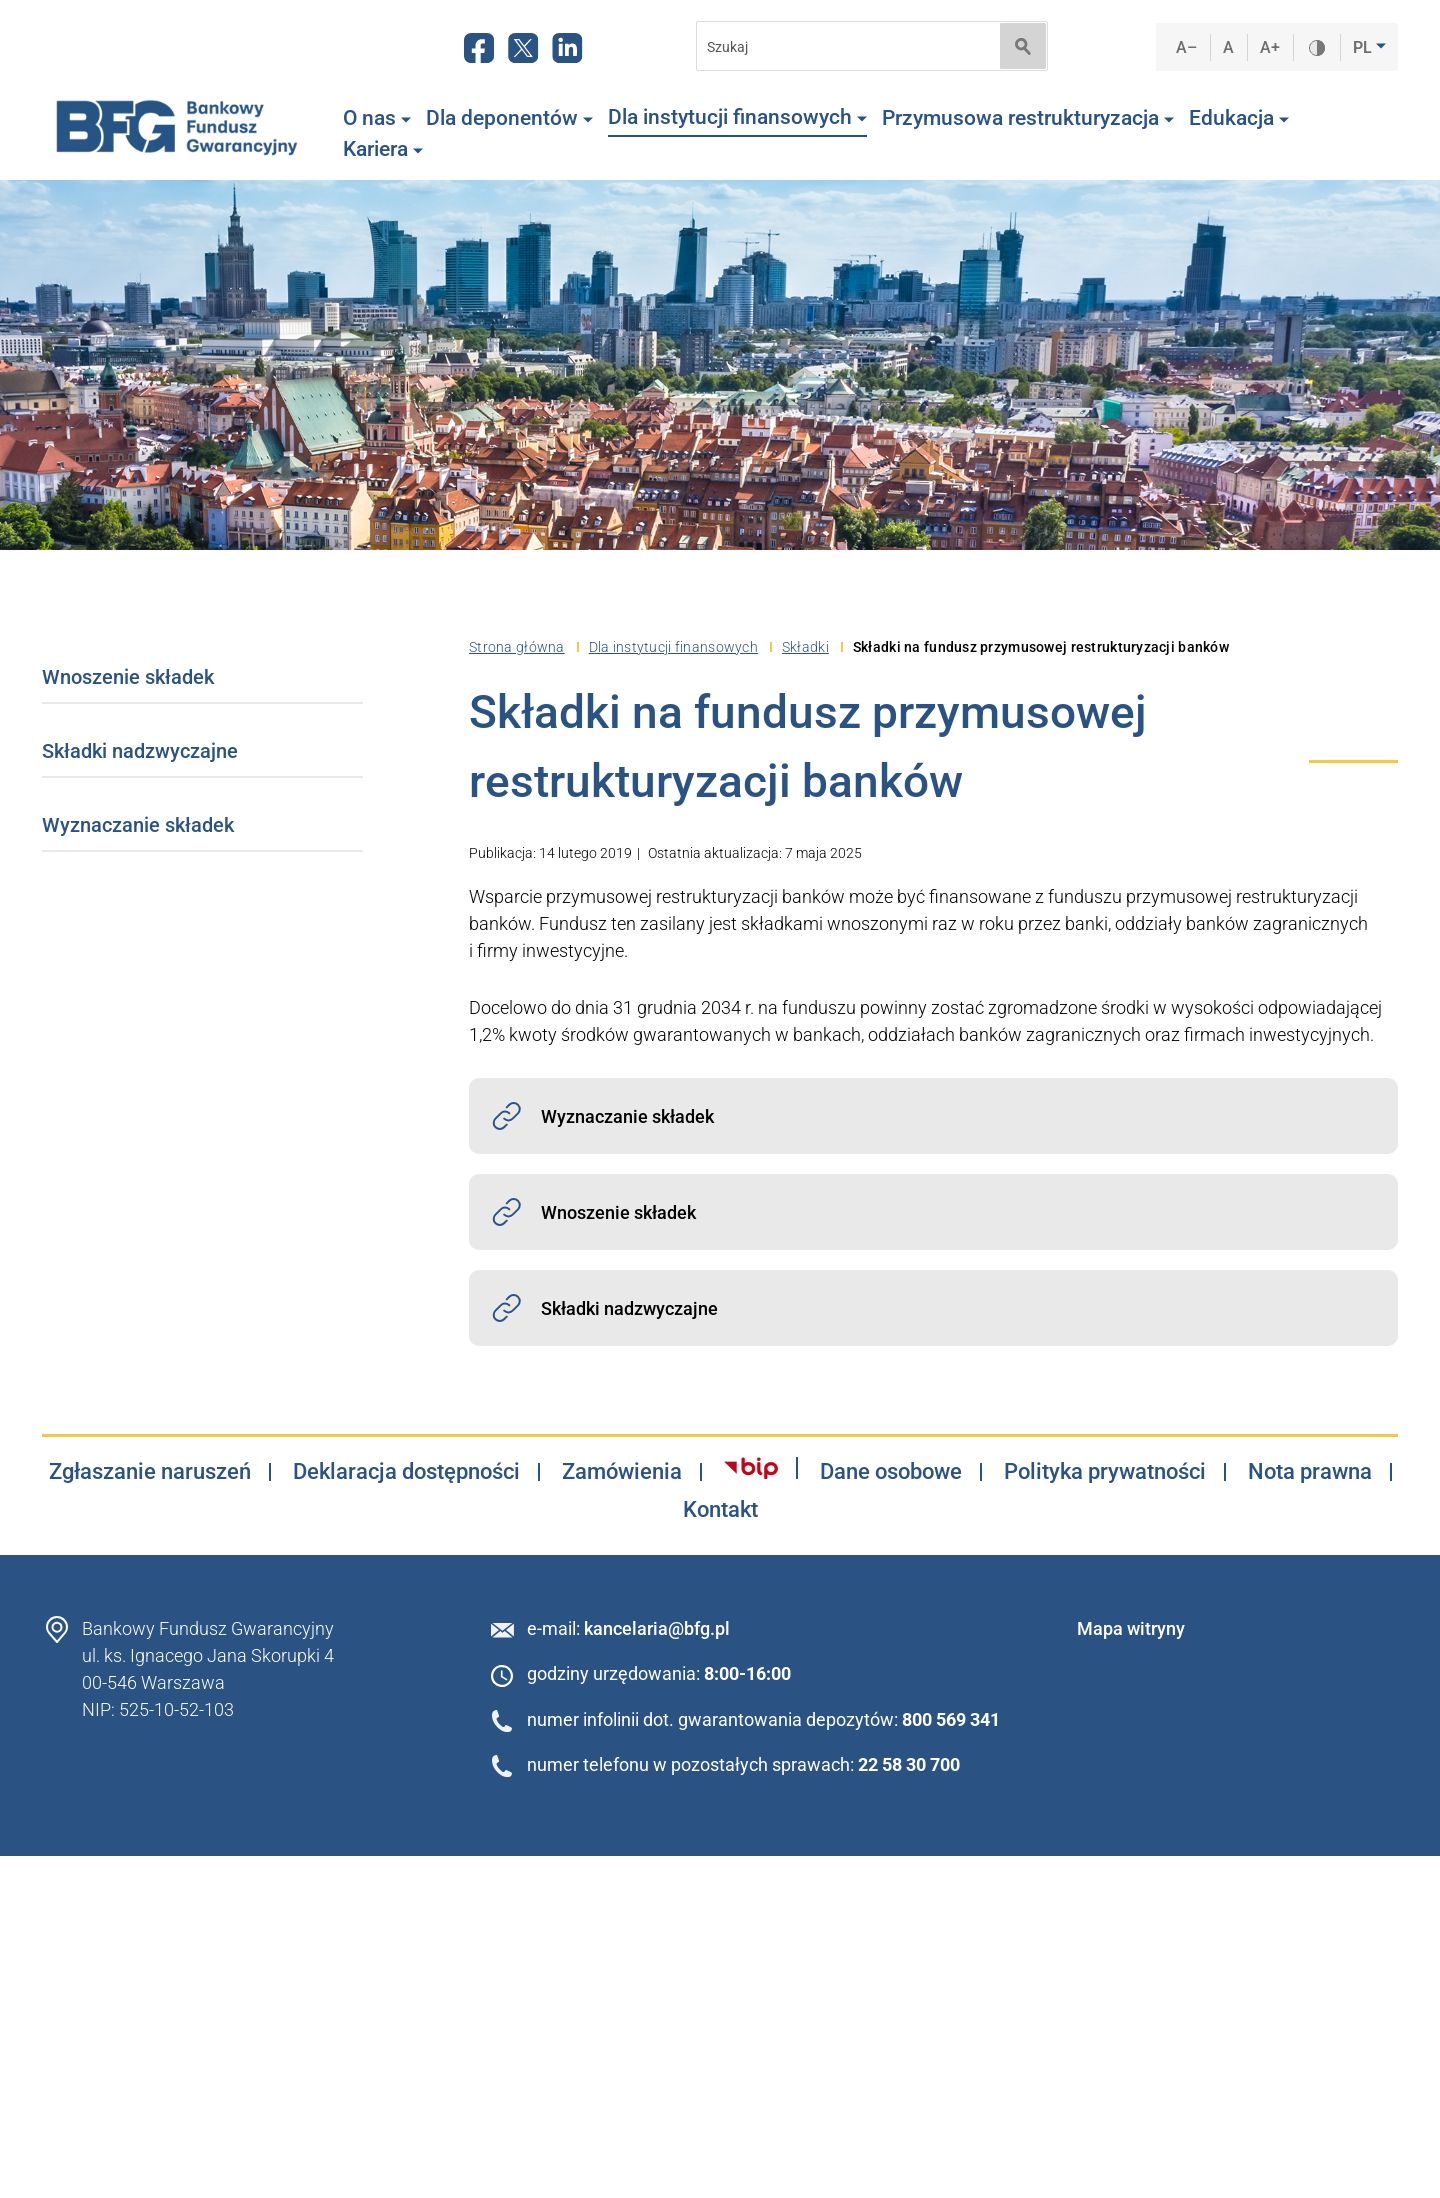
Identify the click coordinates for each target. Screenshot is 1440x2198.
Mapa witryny (1131, 1628)
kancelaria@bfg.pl (657, 1628)
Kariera (383, 149)
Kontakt (720, 1510)
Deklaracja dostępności (406, 1472)
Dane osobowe (891, 1472)
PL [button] (1364, 47)
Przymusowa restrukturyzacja (1028, 118)
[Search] (842, 46)
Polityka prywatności (1105, 1472)
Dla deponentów (509, 118)
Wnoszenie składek (128, 677)
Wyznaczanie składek (138, 825)
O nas (377, 118)
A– (1187, 47)
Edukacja (1239, 118)
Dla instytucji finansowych (737, 117)
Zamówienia (622, 1472)
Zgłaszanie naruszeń (150, 1472)
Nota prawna (1310, 1472)
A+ (1270, 47)
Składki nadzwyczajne (140, 751)
